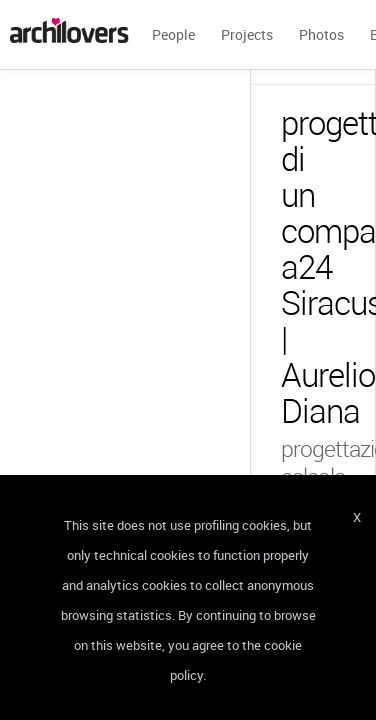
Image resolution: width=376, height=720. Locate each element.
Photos (321, 34)
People (173, 34)
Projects (247, 34)
